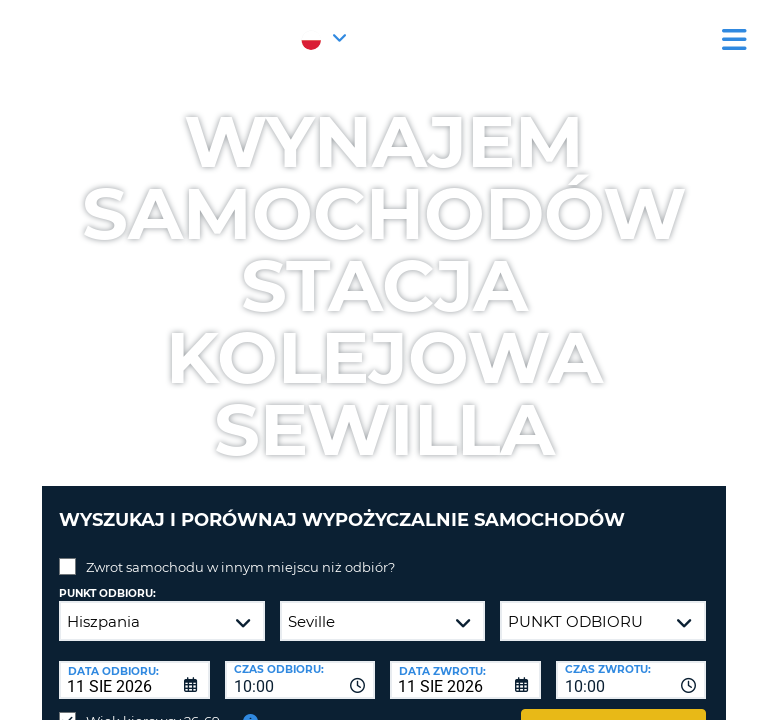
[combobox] (300, 680)
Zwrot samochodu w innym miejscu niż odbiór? (240, 567)
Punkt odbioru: (107, 593)
